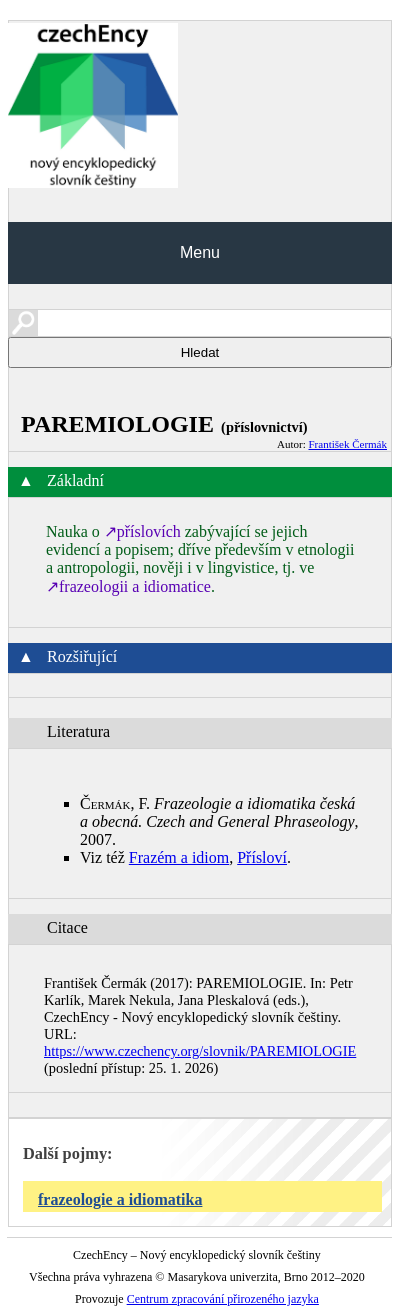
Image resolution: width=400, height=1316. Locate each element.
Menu (200, 252)
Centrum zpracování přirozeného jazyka (223, 1299)
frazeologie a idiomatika (120, 1199)
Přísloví (262, 857)
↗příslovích (142, 531)
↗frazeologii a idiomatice (128, 586)
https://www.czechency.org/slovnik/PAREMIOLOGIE (200, 1051)
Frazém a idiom (179, 857)
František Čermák (347, 444)
